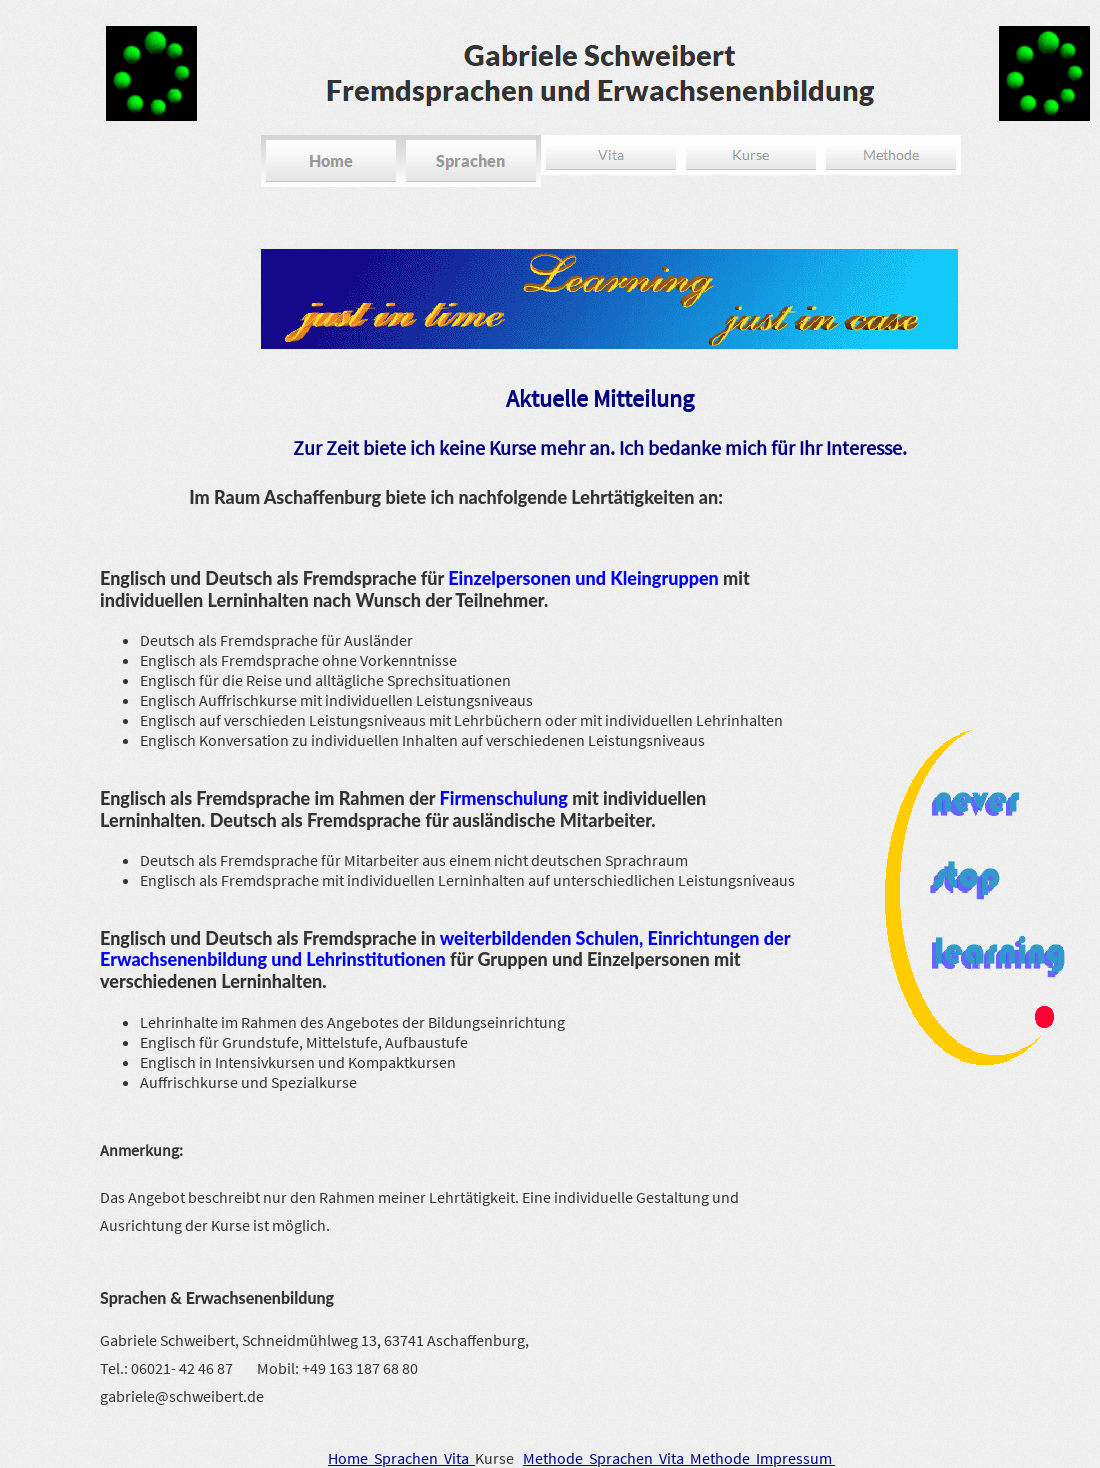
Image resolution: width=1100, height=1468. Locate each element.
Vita (459, 1458)
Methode (556, 1458)
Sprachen (409, 1458)
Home (351, 1458)
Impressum (795, 1458)
